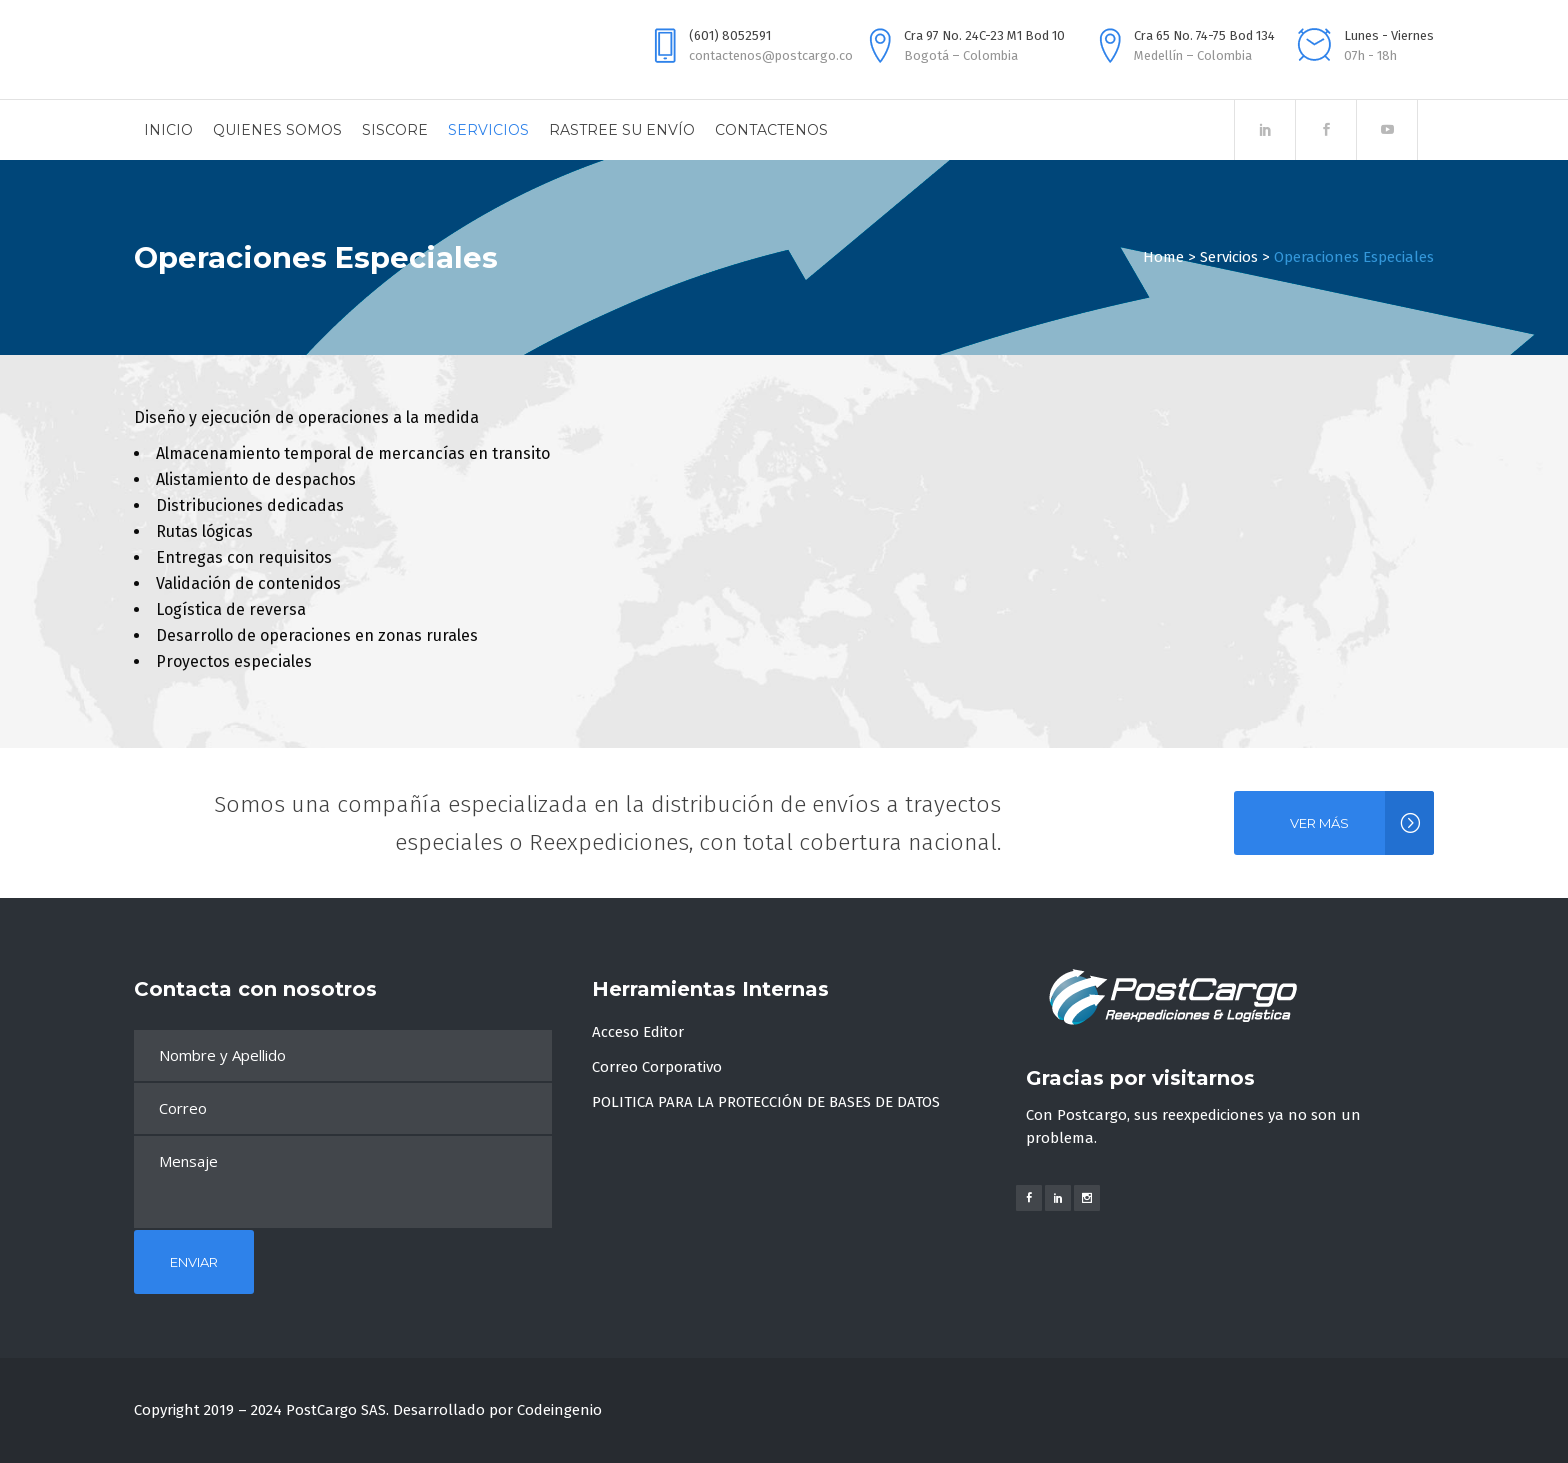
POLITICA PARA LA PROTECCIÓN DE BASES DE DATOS (766, 1102)
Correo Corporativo (657, 1067)
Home (1163, 257)
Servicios (1229, 257)
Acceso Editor (638, 1032)
